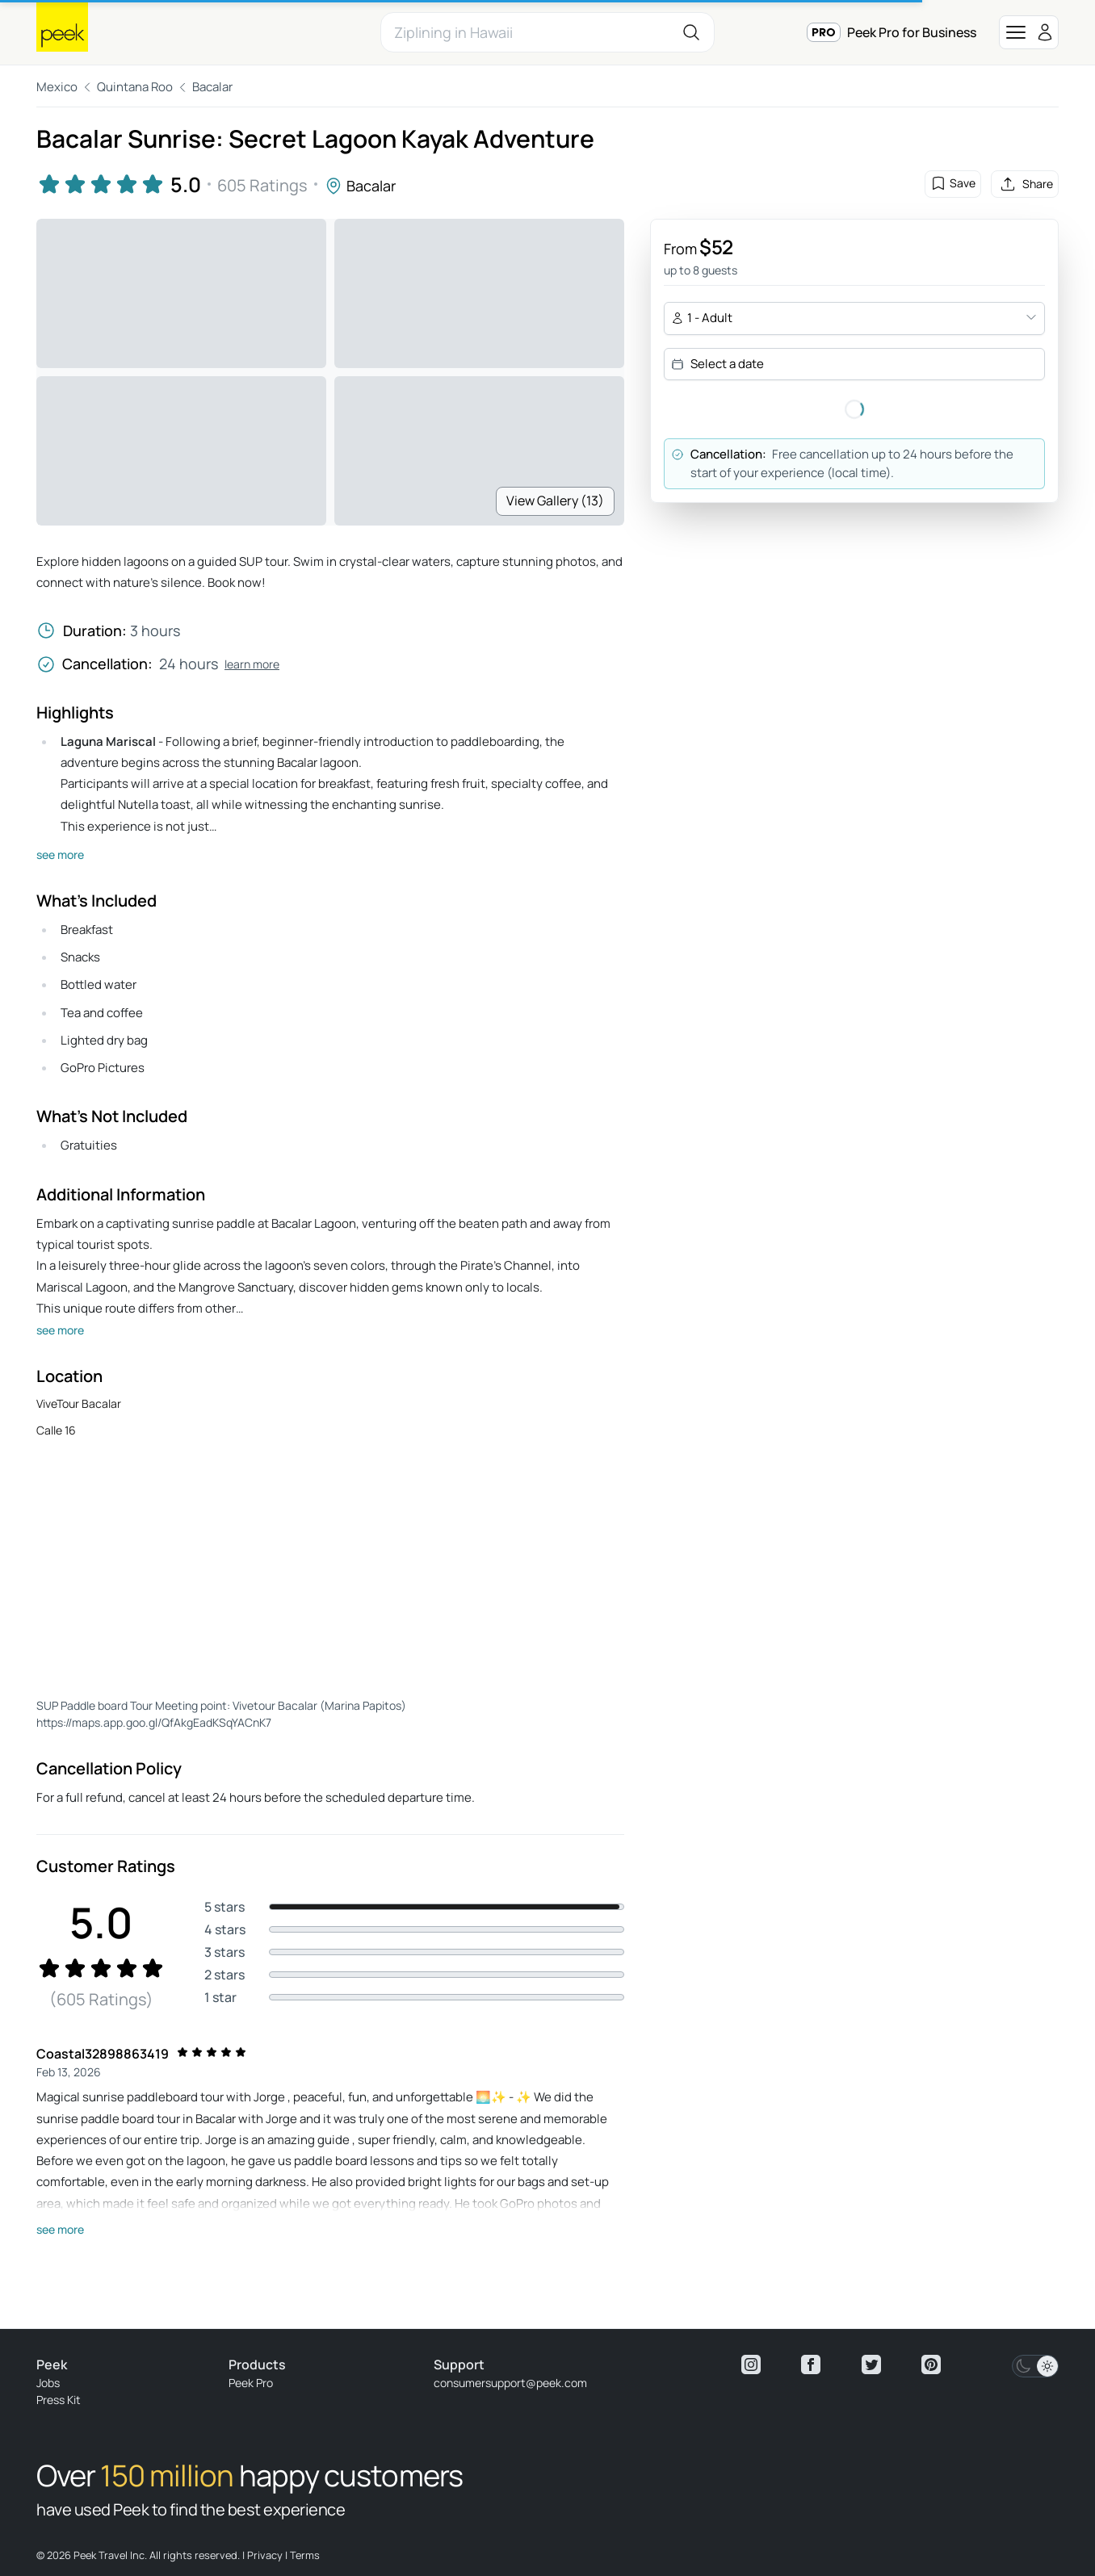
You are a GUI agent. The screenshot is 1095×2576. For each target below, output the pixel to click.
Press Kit (58, 2399)
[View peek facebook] (810, 2364)
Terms (305, 2555)
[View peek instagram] (751, 2364)
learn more (251, 664)
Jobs (48, 2382)
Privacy (265, 2555)
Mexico (57, 86)
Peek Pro (251, 2382)
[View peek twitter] (871, 2364)
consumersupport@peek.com (510, 2382)
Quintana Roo (135, 86)
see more (60, 854)
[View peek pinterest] (931, 2364)
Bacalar (212, 86)
